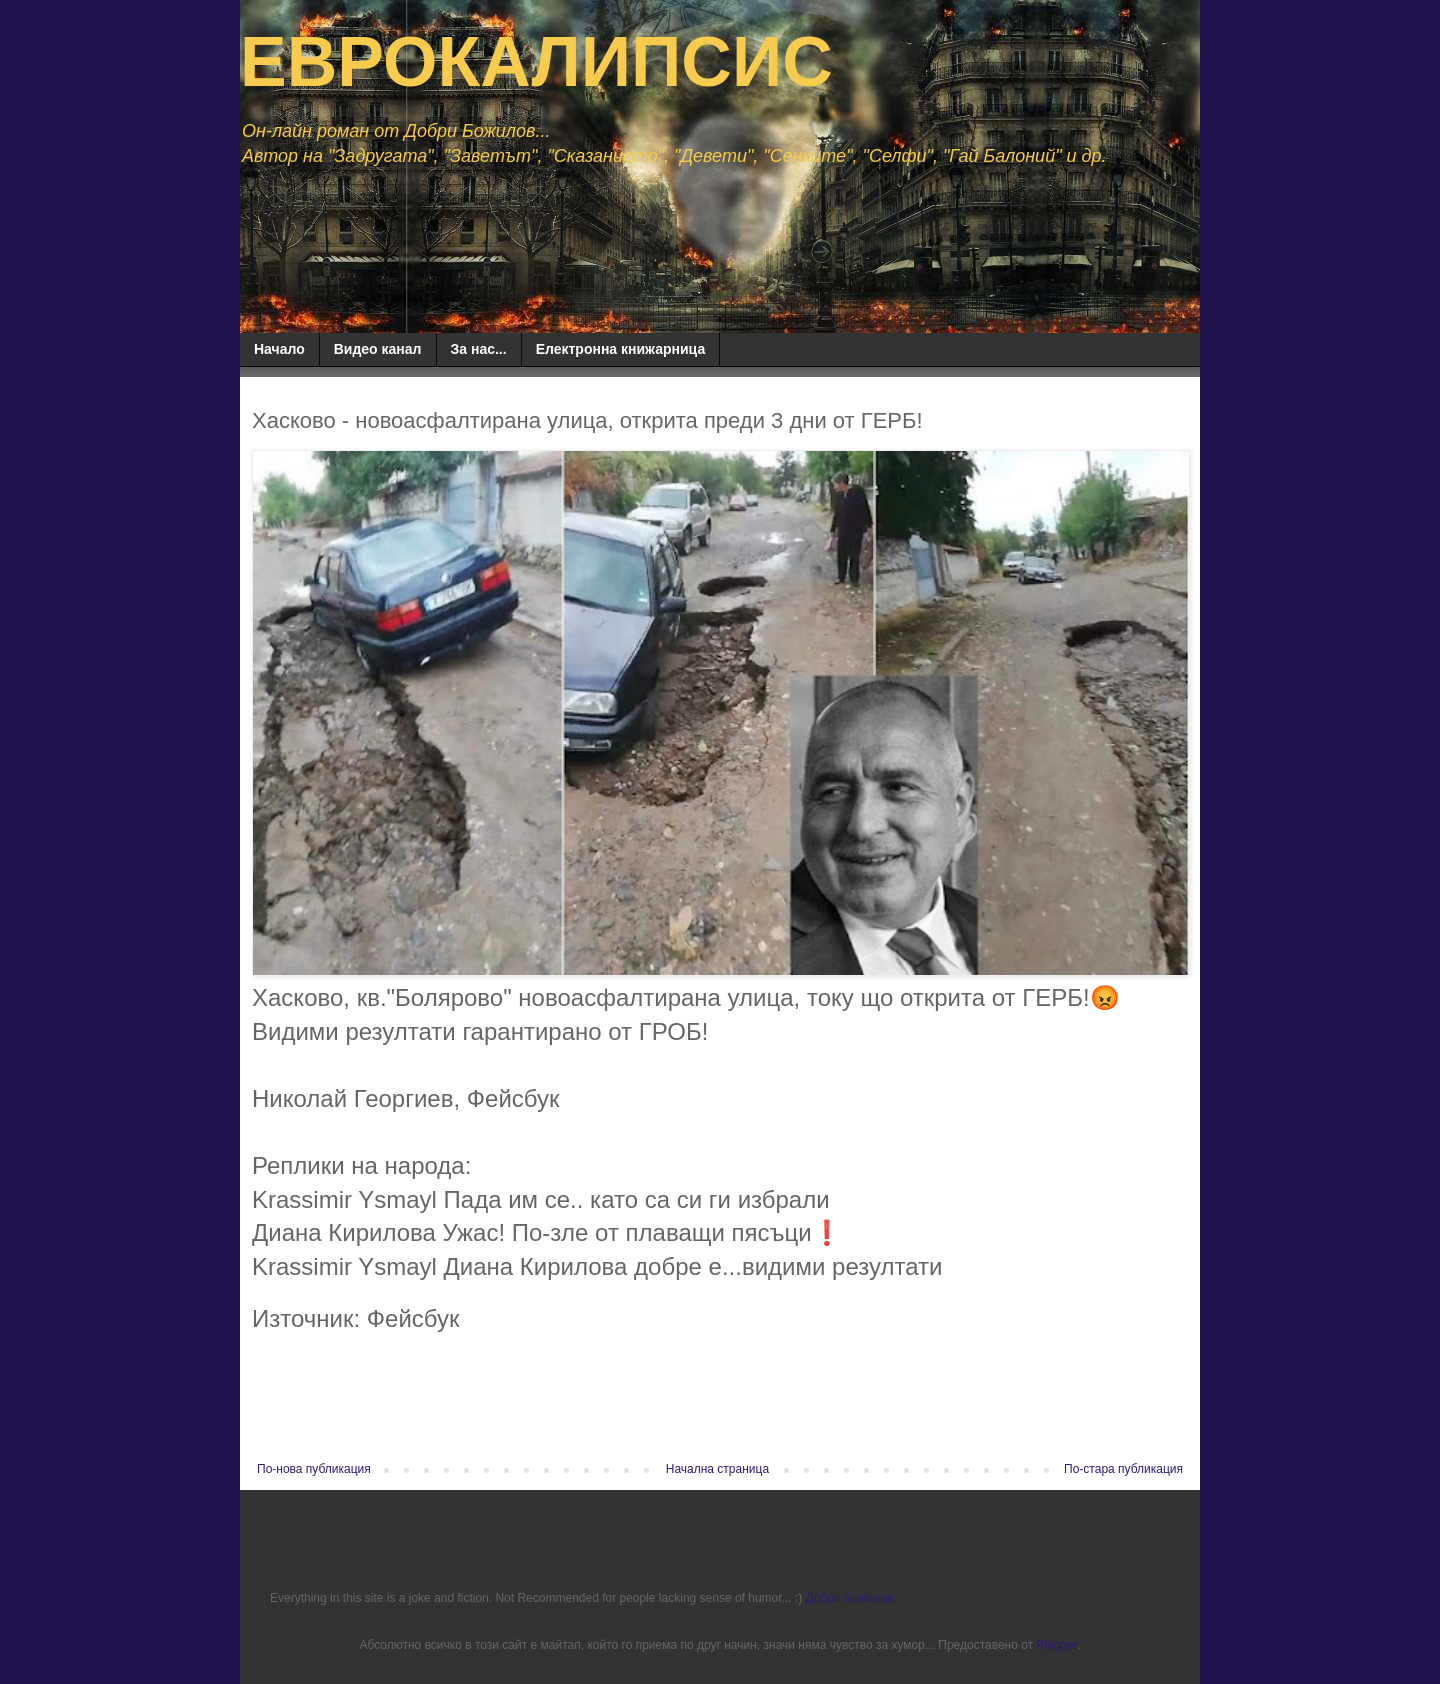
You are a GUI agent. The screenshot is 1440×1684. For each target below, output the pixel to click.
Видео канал (378, 349)
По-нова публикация (314, 1469)
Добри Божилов (850, 1598)
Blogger (1056, 1645)
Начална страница (717, 1469)
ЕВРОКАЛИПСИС (536, 62)
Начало (279, 349)
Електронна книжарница (621, 349)
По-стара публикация (1123, 1469)
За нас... (479, 349)
